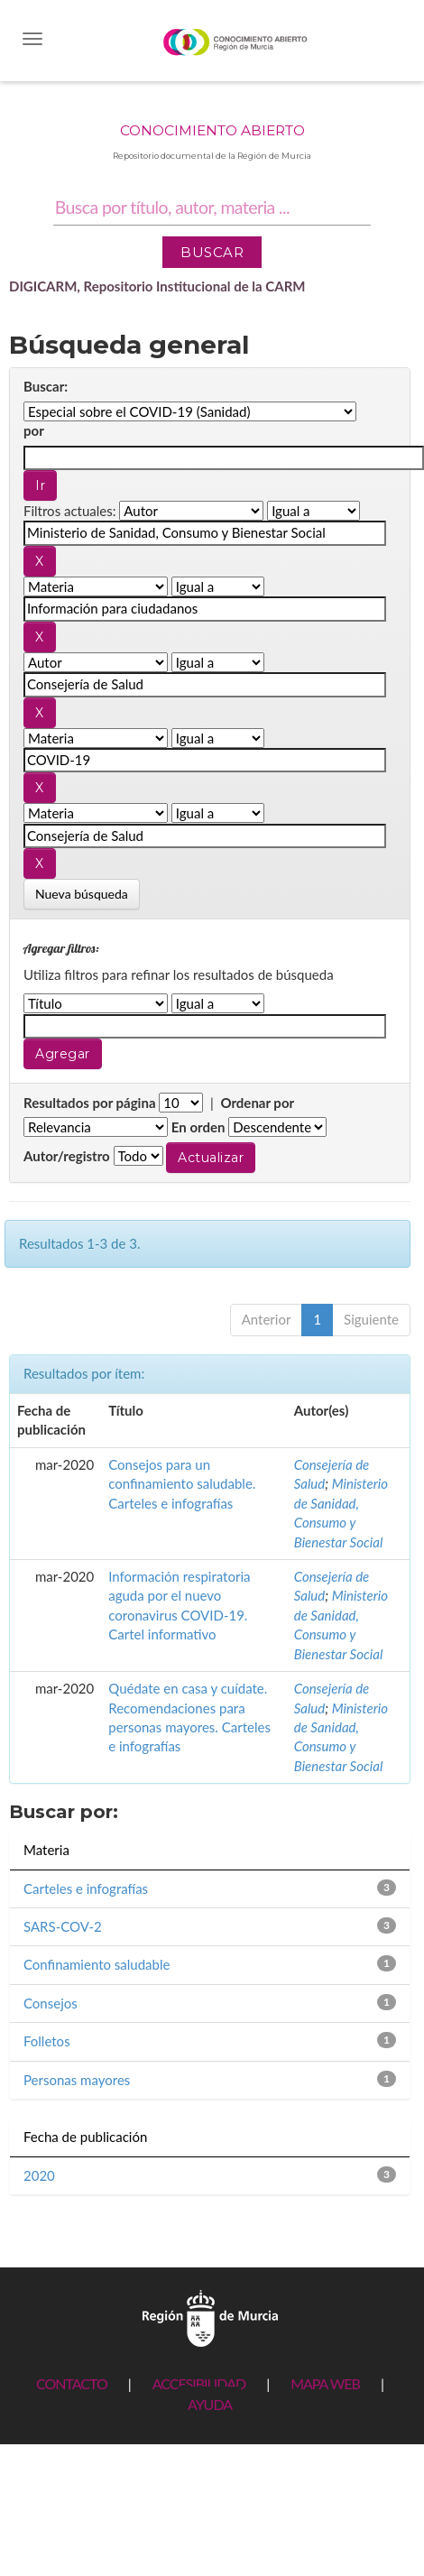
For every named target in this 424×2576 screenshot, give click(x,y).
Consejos (50, 2003)
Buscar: (45, 386)
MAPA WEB (325, 2383)
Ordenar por (257, 1102)
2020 (39, 2175)
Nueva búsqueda (81, 893)
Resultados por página (89, 1102)
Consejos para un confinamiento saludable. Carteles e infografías (181, 1483)
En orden (198, 1127)
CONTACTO (71, 2383)
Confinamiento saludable (96, 1964)
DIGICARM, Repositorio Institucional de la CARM (157, 286)
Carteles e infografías (85, 1888)
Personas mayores (76, 2080)
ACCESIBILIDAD (198, 2383)
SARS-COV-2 (62, 1926)
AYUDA (210, 2404)
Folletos (46, 2041)
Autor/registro (66, 1156)
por (33, 430)
